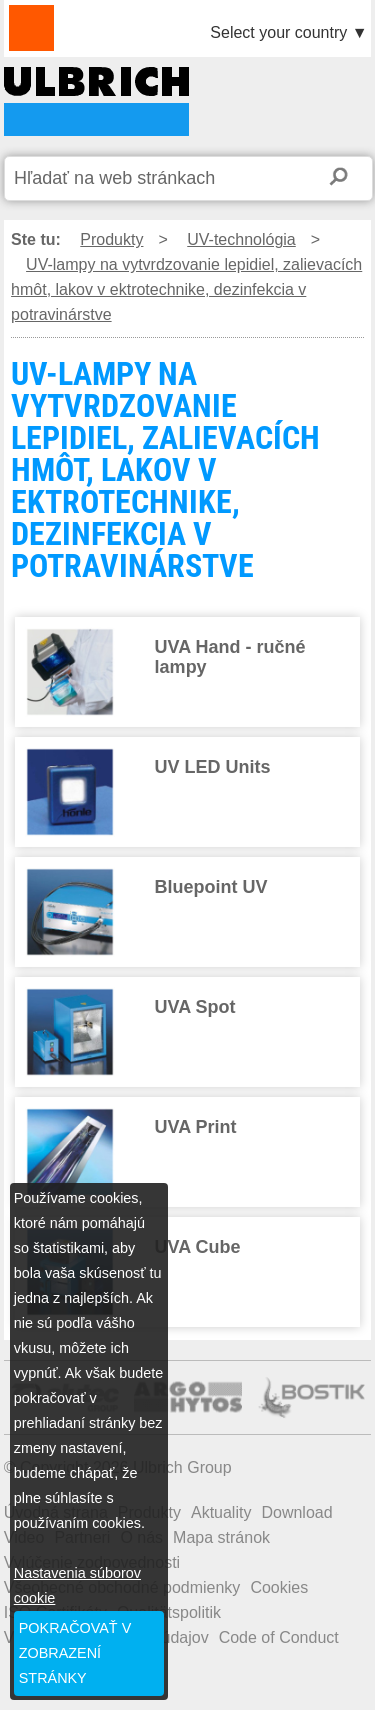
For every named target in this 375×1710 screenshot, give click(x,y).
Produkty (111, 239)
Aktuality (221, 1512)
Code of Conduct (279, 1637)
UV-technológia (241, 239)
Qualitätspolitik (169, 1612)
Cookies (279, 1587)
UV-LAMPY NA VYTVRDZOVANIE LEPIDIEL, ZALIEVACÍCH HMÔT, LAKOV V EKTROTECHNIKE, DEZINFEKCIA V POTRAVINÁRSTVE (96, 101)
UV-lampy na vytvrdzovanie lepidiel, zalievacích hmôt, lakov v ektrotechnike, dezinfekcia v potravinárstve (186, 289)
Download (296, 1512)
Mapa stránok (221, 1537)
